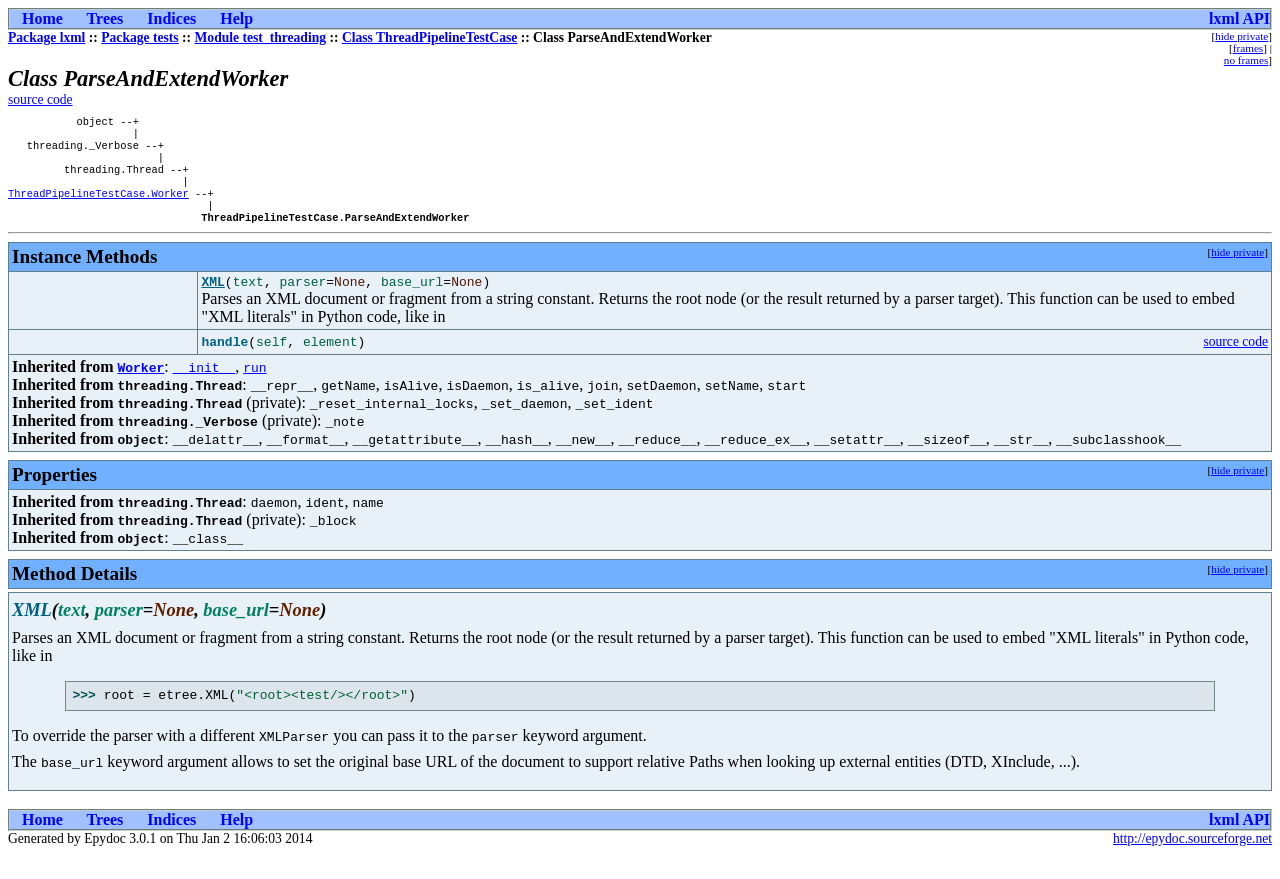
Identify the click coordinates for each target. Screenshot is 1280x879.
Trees (105, 18)
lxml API (1239, 18)
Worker (140, 388)
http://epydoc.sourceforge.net (1192, 862)
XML (212, 302)
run (254, 388)
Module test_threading (261, 37)
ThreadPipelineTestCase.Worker (98, 207)
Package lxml (46, 37)
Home (42, 18)
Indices (171, 18)
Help (236, 18)
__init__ (204, 388)
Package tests (139, 37)
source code (40, 99)
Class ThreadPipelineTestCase (429, 37)
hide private (1241, 36)
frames (1248, 48)
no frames (1246, 60)
